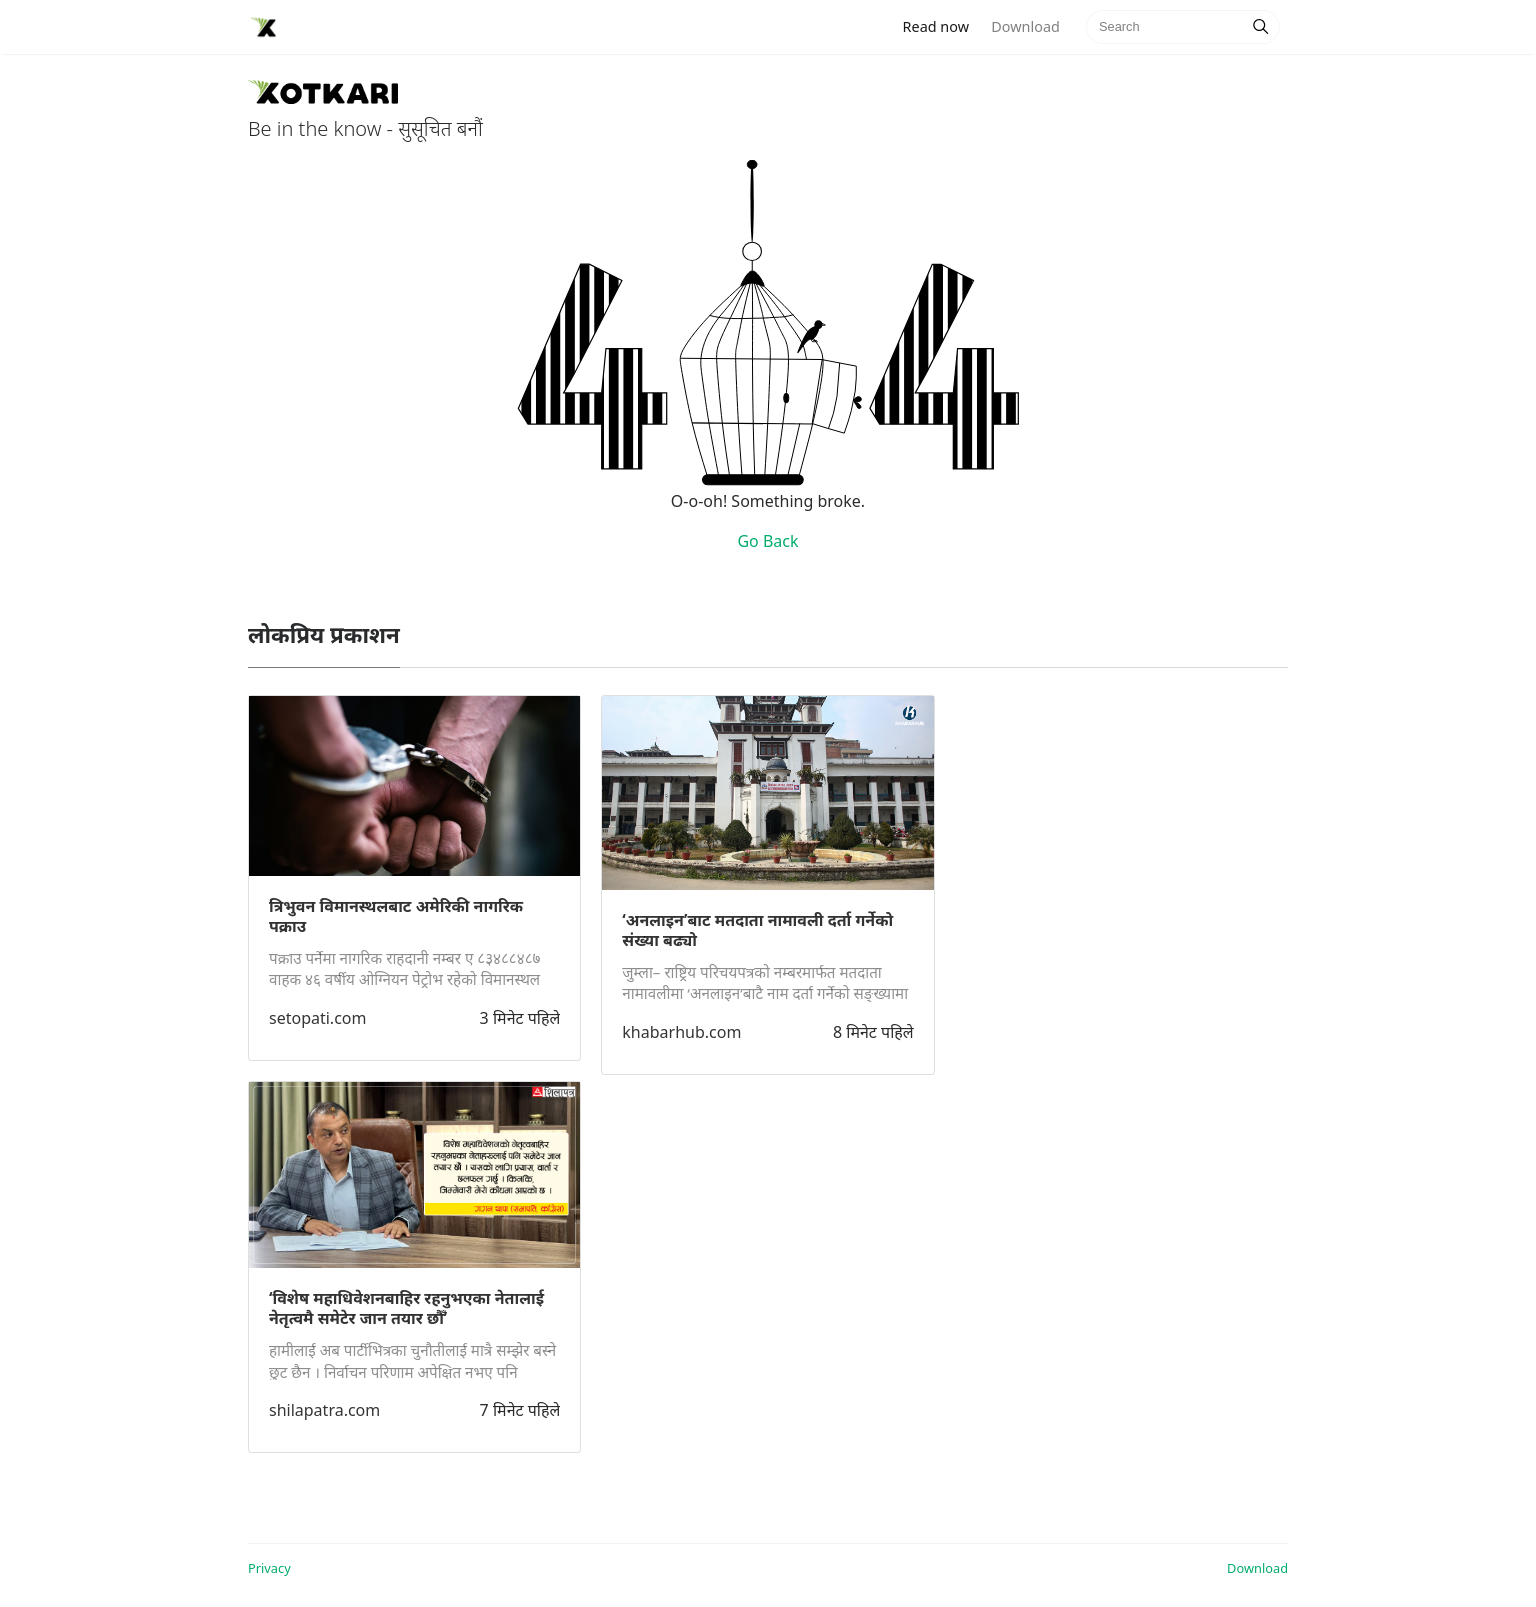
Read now (942, 25)
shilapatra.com (324, 1410)
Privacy (269, 1568)
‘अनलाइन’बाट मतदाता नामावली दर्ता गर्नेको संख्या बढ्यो (757, 930)
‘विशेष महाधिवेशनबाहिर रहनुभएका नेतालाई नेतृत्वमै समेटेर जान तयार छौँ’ (406, 1308)
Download (1025, 26)
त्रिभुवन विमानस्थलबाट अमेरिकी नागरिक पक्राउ (396, 916)
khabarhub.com (681, 1032)
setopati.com (317, 1018)
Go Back (767, 541)
